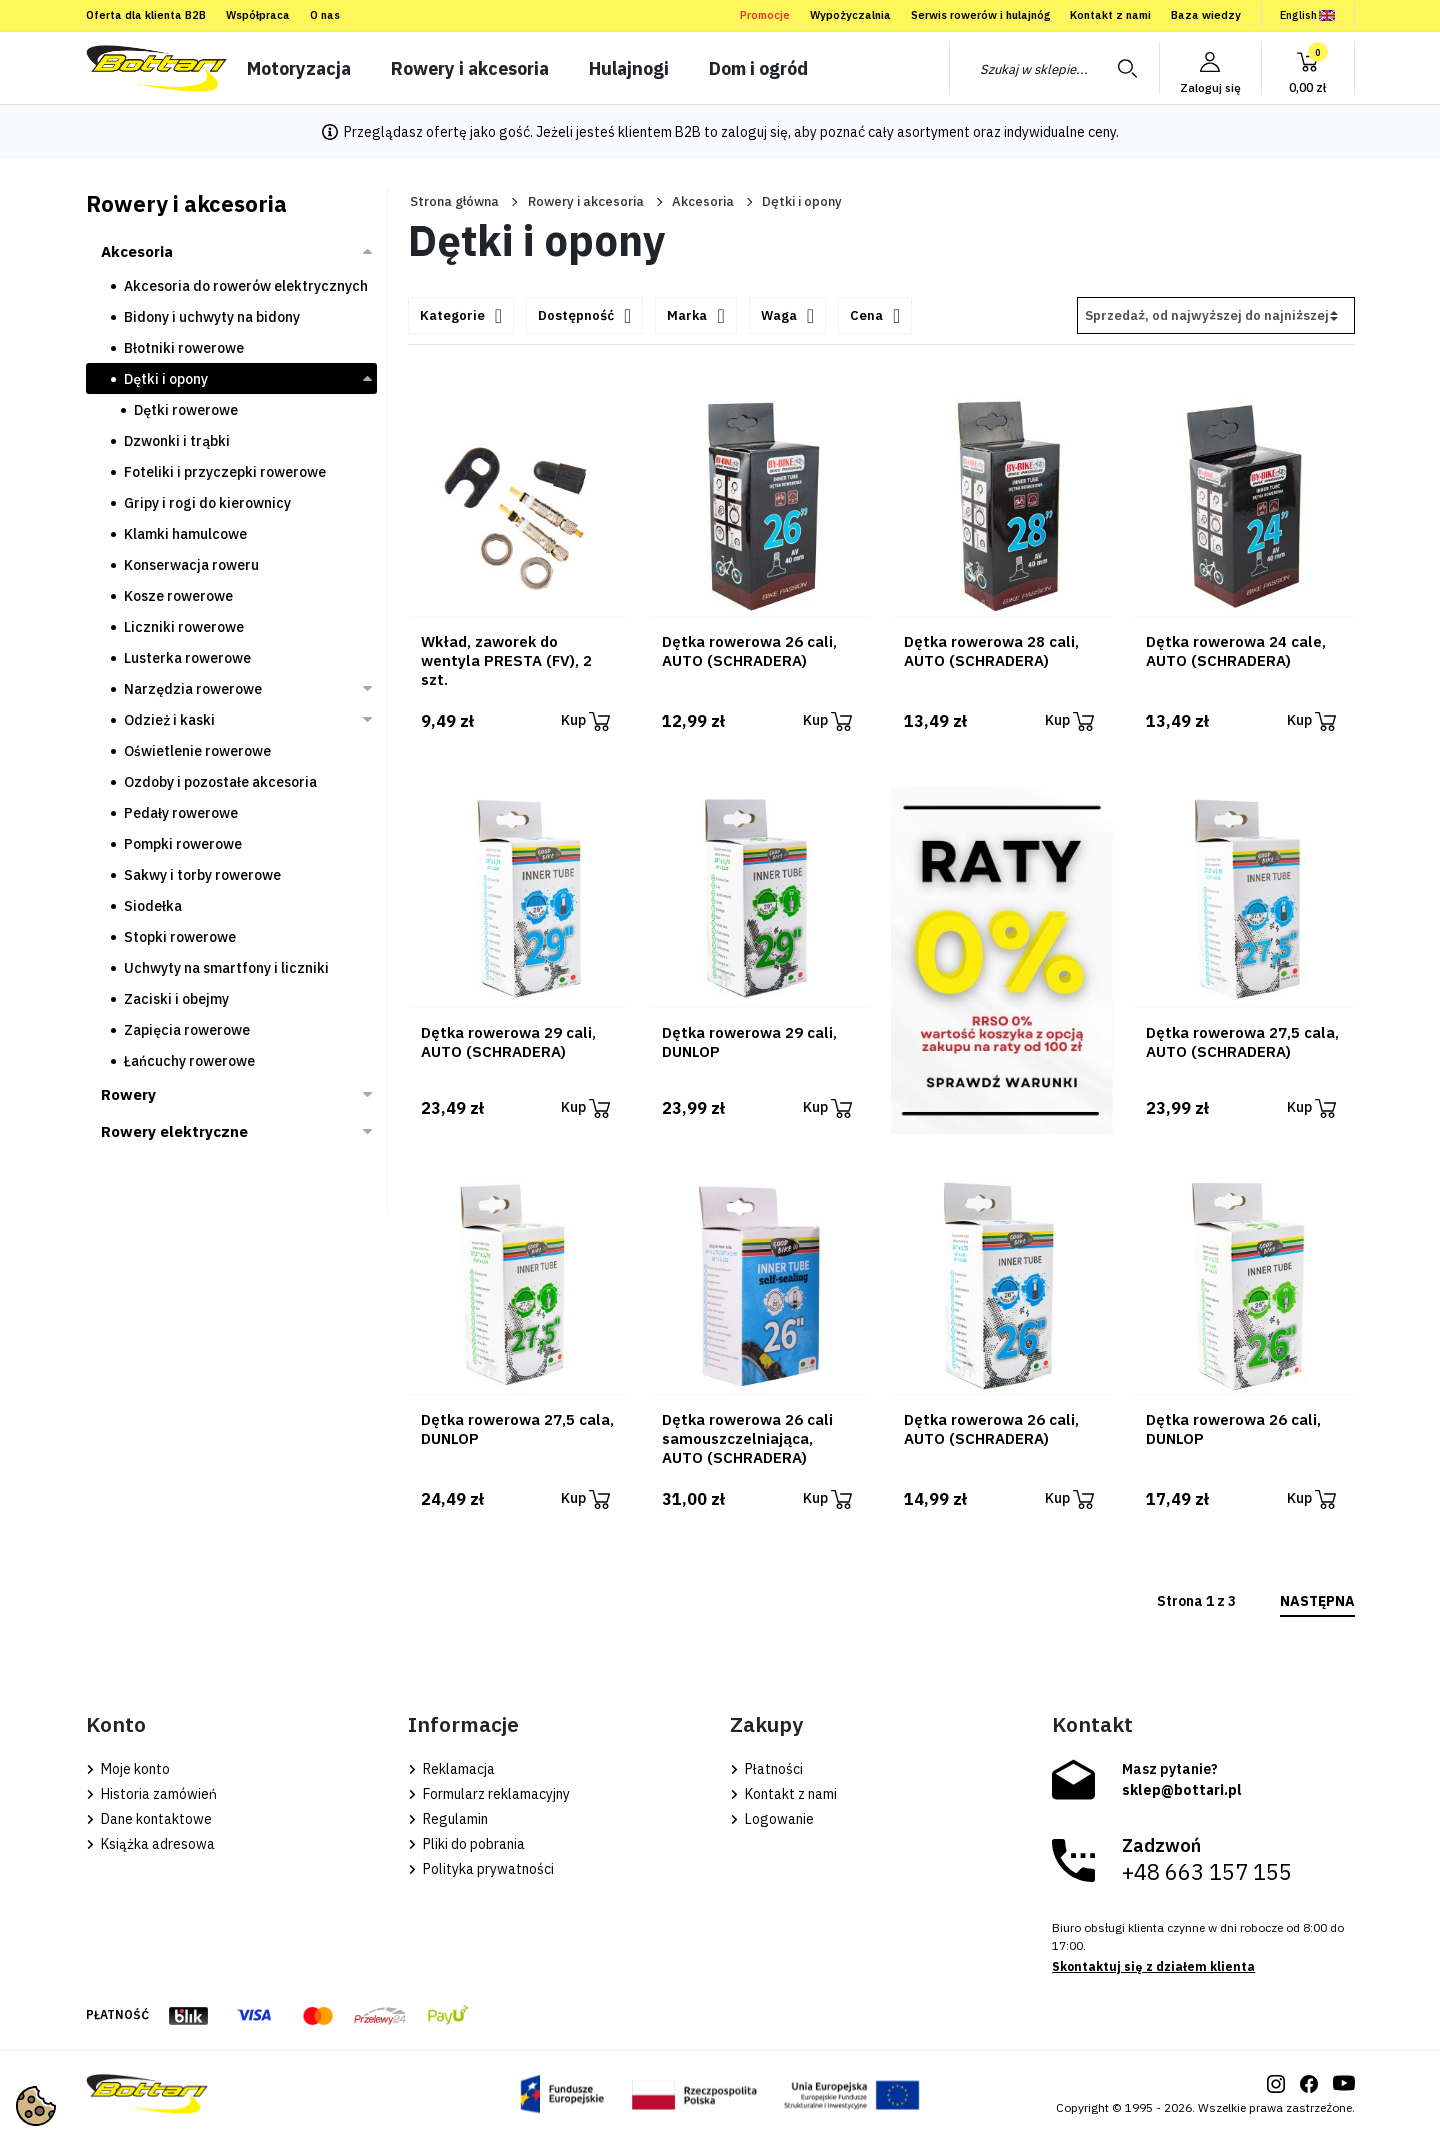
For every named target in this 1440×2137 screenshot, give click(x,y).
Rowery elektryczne (174, 1131)
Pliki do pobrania (466, 1844)
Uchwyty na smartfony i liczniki (226, 968)
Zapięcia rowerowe (187, 1030)
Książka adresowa (150, 1844)
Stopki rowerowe (180, 937)
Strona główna (454, 201)
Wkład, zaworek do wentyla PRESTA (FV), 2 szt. (506, 660)
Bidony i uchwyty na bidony (212, 317)
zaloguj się (754, 132)
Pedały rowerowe (181, 813)
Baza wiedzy (1206, 15)
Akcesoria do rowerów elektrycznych (246, 286)
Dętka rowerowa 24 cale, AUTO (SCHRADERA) (1236, 651)
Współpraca (258, 15)
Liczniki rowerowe (184, 627)
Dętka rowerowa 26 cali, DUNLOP (1233, 1429)
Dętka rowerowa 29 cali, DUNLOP (749, 1042)
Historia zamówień (151, 1794)
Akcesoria (703, 201)
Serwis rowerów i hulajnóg (980, 15)
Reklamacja (451, 1769)
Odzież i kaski (169, 720)
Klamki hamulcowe (185, 534)
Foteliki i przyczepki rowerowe (225, 472)
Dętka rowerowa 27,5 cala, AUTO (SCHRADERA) (1242, 1042)
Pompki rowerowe (183, 844)
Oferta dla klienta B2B (146, 15)
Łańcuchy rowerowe (189, 1061)
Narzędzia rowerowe (193, 689)
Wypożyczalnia (850, 15)
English (1307, 15)
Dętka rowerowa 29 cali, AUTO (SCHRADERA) (508, 1042)
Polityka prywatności (481, 1869)
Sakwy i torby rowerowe (202, 875)
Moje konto (128, 1769)
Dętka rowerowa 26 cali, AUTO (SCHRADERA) (749, 651)
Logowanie (772, 1819)
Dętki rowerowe (186, 410)
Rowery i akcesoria (586, 201)
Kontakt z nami (1110, 15)
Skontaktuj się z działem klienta (1153, 1966)
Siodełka (153, 906)
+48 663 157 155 (1207, 1872)
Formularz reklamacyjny (489, 1794)
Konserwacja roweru (191, 565)
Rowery (128, 1094)
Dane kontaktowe (149, 1819)
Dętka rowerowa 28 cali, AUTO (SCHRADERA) (991, 651)
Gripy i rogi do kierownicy (207, 503)
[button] (1308, 68)
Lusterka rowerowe (187, 658)
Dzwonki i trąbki (177, 441)
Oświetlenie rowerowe (197, 751)
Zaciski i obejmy (176, 999)
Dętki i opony (166, 379)
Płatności (766, 1769)
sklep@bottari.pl (1182, 1790)
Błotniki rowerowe (184, 348)
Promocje (765, 15)
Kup (585, 721)
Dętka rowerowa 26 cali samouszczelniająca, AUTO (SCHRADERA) (747, 1438)
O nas (325, 15)
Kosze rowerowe (178, 596)
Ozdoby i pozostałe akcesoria (220, 782)
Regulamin (448, 1819)
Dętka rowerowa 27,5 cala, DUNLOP (517, 1429)
